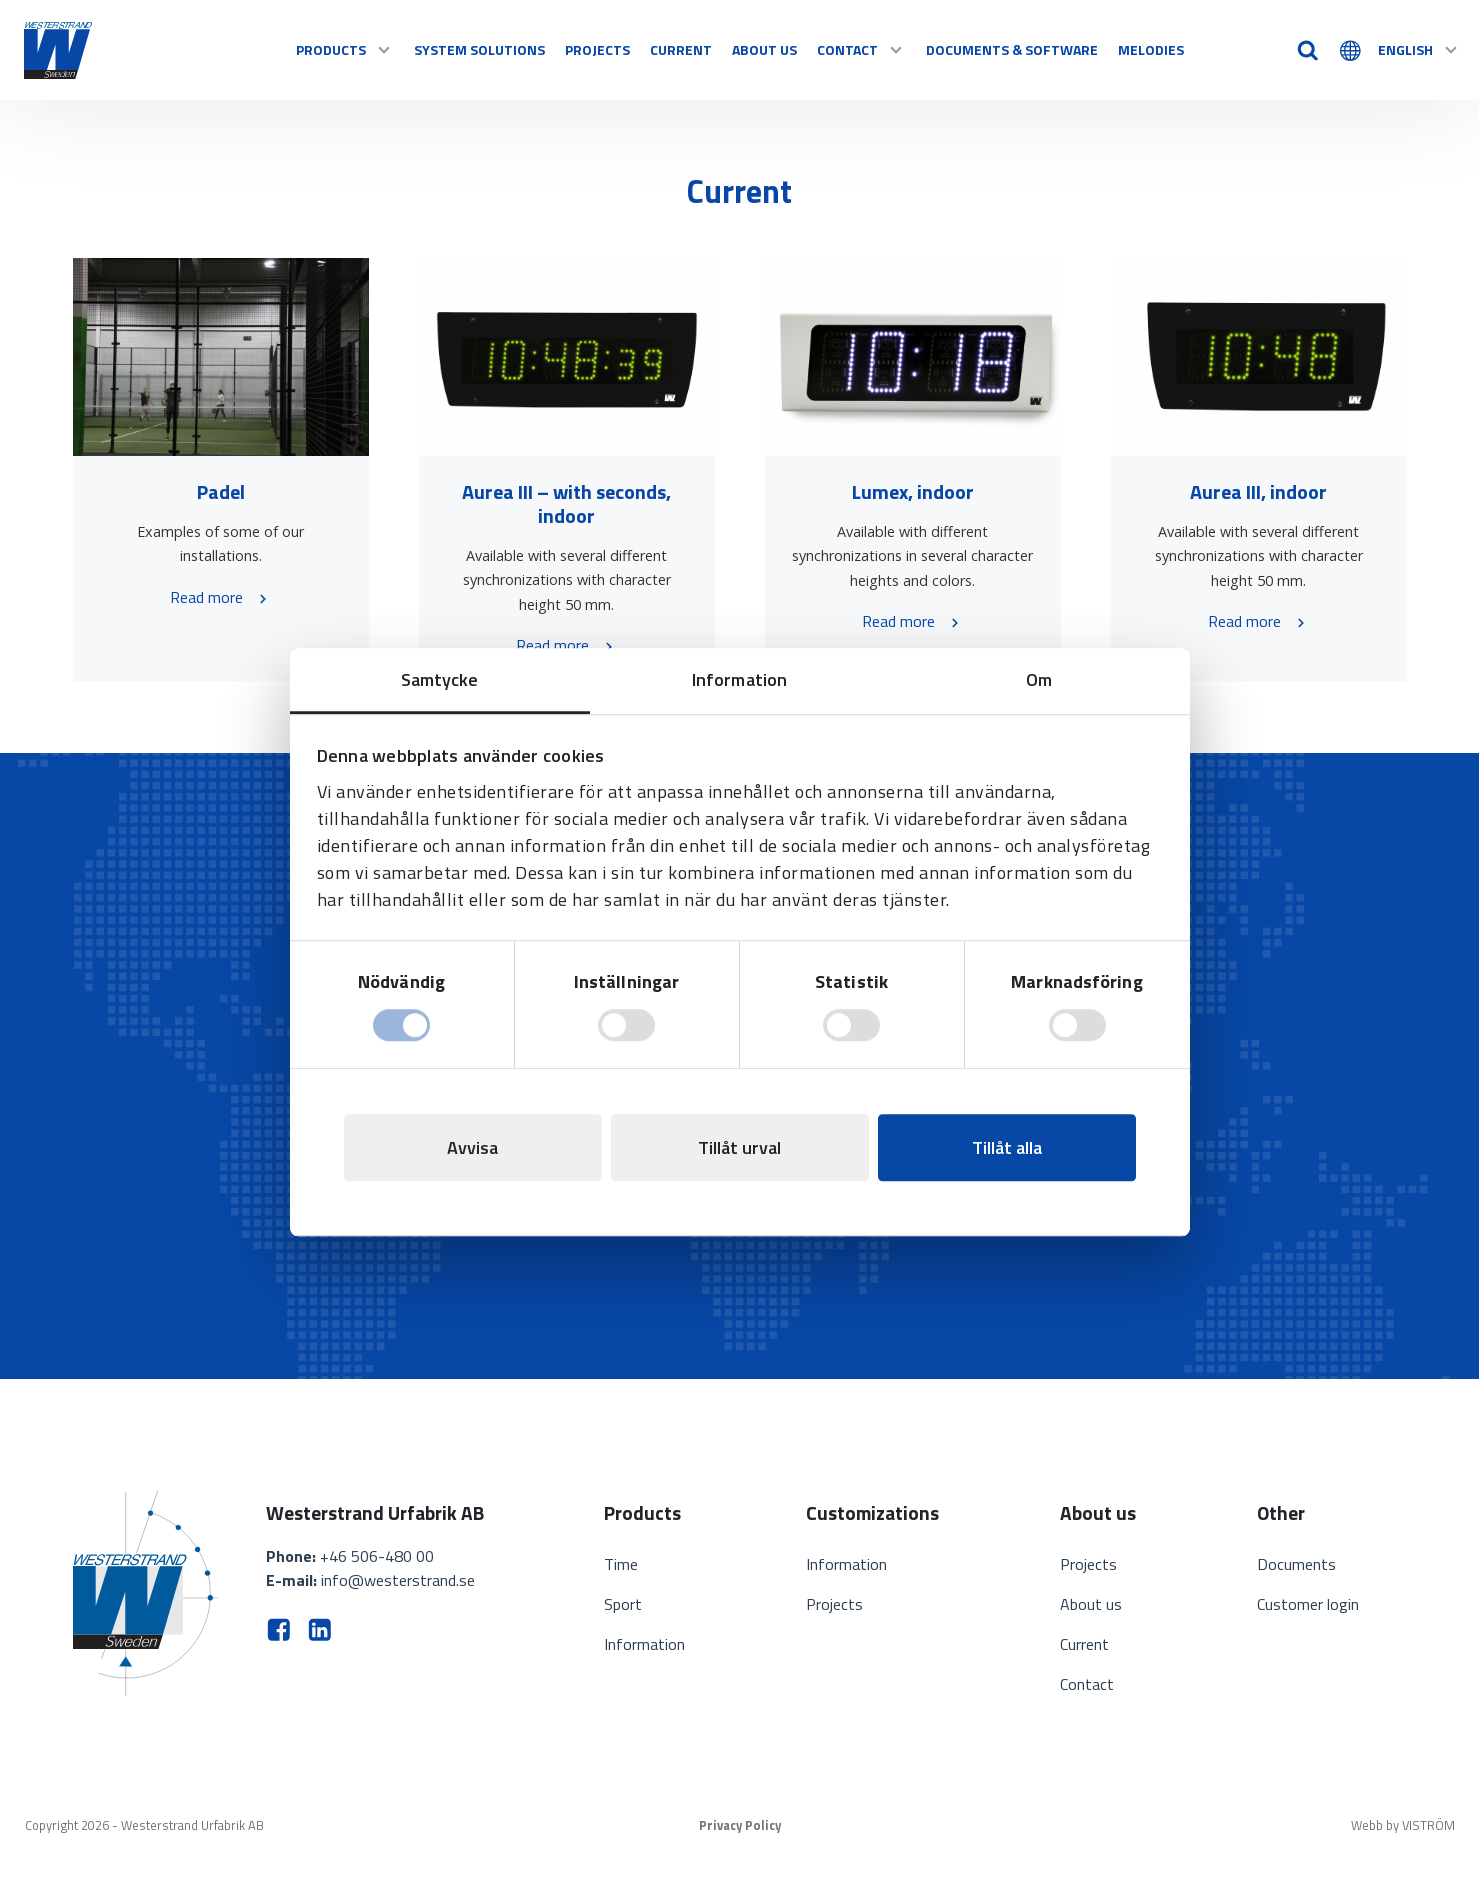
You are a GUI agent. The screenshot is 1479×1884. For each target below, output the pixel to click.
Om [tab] (1039, 679)
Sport (623, 1604)
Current (681, 49)
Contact (861, 49)
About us (764, 49)
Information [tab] (739, 679)
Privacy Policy (740, 1825)
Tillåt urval (739, 1147)
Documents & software (1012, 49)
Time (621, 1564)
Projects (597, 49)
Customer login (1308, 1604)
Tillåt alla (1007, 1147)
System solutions (479, 49)
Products (345, 49)
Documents (1296, 1564)
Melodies (1151, 49)
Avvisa (472, 1147)
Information (644, 1644)
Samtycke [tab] (440, 679)
